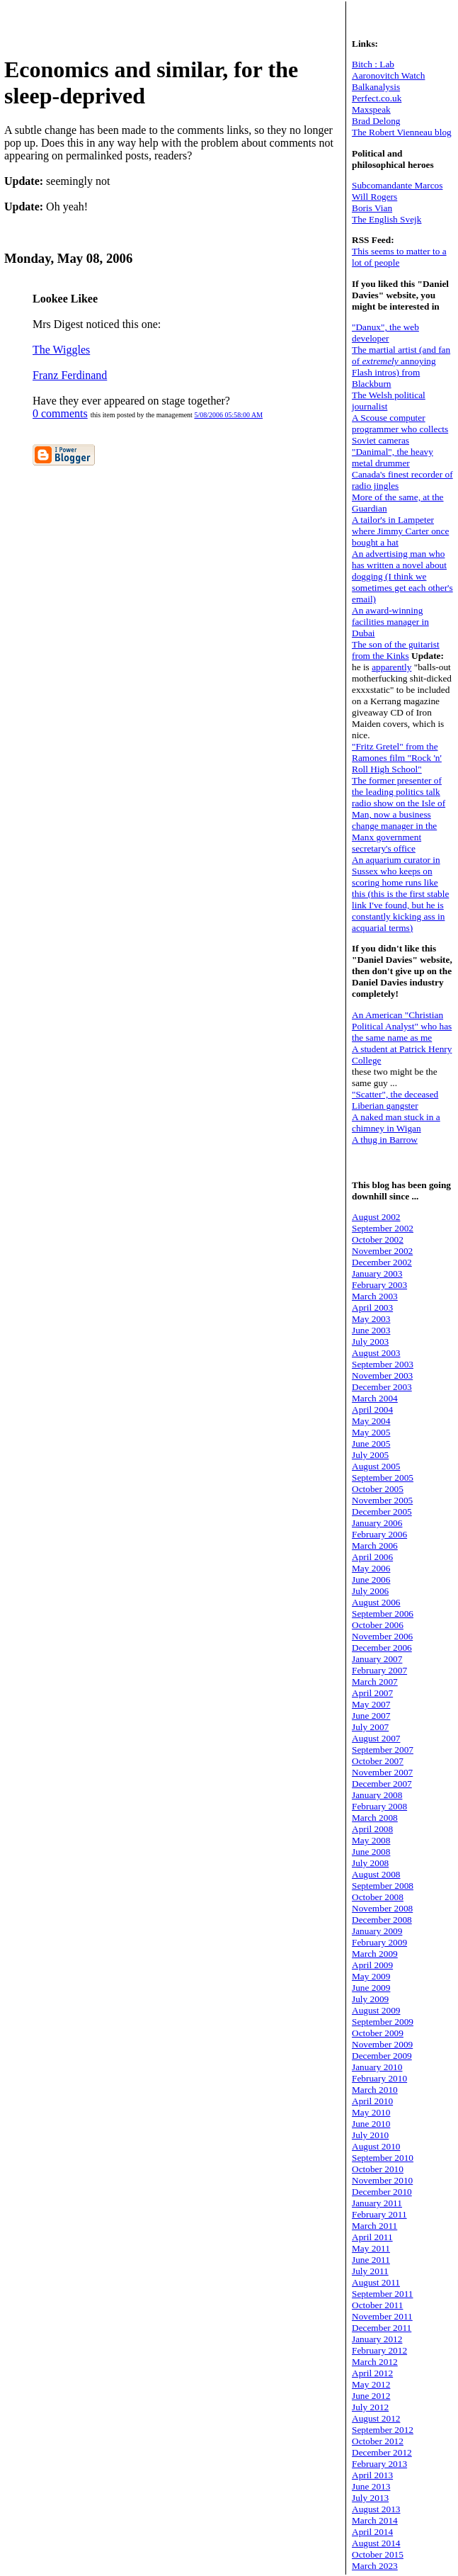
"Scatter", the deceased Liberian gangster (395, 1100)
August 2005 (376, 1466)
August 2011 (376, 2282)
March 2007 (375, 1681)
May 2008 (371, 1840)
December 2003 (382, 1387)
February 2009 (379, 1942)
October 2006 (377, 1625)
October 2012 (377, 2441)
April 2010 (372, 2101)
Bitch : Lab (373, 64)
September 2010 (382, 2157)
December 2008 (382, 1919)
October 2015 (377, 2554)
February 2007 (379, 1670)
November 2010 (382, 2180)
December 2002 (382, 1262)
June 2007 (371, 1715)
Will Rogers (374, 196)
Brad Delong (376, 120)
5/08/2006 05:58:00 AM (228, 415)
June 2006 (371, 1579)
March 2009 (375, 1953)
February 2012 (379, 2350)
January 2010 (377, 2067)
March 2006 (375, 1545)
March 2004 (375, 1398)
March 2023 (375, 2565)
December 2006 (382, 1647)
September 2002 (382, 1228)
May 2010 (371, 2112)
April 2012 (372, 2373)
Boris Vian (372, 208)
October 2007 (377, 1761)
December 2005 (382, 1511)
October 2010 (377, 2169)
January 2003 (377, 1273)
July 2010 (370, 2135)
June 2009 (371, 1987)
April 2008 (372, 1829)
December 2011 (381, 2327)
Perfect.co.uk (376, 98)
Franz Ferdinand (70, 375)
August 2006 (376, 1602)
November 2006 (382, 1636)
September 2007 (382, 1749)
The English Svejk (386, 219)
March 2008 (375, 1817)
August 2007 (376, 1738)
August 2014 (376, 2543)
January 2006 (377, 1523)
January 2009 (377, 1931)
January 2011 (377, 2203)
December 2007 (382, 1783)
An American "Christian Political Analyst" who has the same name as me (402, 1026)
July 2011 (370, 2271)
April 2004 (372, 1409)
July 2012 (370, 2407)
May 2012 (371, 2384)
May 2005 (371, 1432)
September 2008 (382, 1885)
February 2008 (379, 1806)
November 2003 (382, 1375)
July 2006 (370, 1591)
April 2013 (372, 2475)
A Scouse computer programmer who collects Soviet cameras (400, 429)
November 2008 (382, 1908)
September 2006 (382, 1613)
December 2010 (382, 2191)
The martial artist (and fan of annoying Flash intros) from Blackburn (401, 366)
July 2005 (370, 1455)
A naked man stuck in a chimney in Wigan (396, 1123)
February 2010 (379, 2078)
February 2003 (379, 1284)
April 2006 (372, 1557)
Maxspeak (371, 109)
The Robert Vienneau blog (402, 132)
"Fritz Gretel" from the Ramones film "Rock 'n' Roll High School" (397, 757)
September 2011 (382, 2293)
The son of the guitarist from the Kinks (396, 650)
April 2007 (372, 1693)
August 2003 (376, 1353)
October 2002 (377, 1239)
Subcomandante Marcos (397, 185)
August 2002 (376, 1216)
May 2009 (371, 1976)
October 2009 (377, 2033)
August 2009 (376, 2010)
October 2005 (377, 1489)
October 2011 (377, 2305)
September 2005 (382, 1477)
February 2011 (379, 2214)
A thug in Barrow (385, 1139)
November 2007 (382, 1772)
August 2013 (376, 2509)
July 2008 (370, 1863)
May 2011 (371, 2248)
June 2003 (371, 1330)
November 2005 (382, 1500)
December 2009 (382, 2055)
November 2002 (382, 1250)
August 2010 (376, 2146)
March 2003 (375, 1296)
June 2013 (371, 2486)
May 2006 (371, 1568)
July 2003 (370, 1341)
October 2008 (377, 1897)
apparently (391, 667)
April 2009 (372, 1965)
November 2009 (382, 2044)
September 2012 (382, 2429)
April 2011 (372, 2237)
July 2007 (370, 1727)
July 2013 (370, 2497)
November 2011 (382, 2316)
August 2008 (376, 1874)
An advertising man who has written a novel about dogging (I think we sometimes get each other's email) (402, 576)
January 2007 (377, 1659)
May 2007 (371, 1704)
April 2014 (372, 2531)
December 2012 (382, 2452)
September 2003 (382, 1364)
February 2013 (379, 2463)
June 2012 (371, 2395)
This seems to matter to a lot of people (399, 257)
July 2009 (370, 1999)
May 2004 (371, 1421)
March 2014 (375, 2520)
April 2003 (372, 1307)
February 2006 (379, 1534)
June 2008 (371, 1851)
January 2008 (377, 1795)
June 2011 (371, 2259)
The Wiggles (61, 350)
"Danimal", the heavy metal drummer (392, 457)
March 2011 (374, 2225)
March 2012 (375, 2361)
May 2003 (371, 1319)
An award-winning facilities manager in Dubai (390, 621)
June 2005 (371, 1443)
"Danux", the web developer (385, 333)
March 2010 (375, 2089)
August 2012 (376, 2418)
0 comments (60, 413)
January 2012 (377, 2339)
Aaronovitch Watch (388, 75)
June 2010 (371, 2123)
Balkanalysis (376, 86)
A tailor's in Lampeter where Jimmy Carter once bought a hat (400, 531)
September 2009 (382, 2021)
